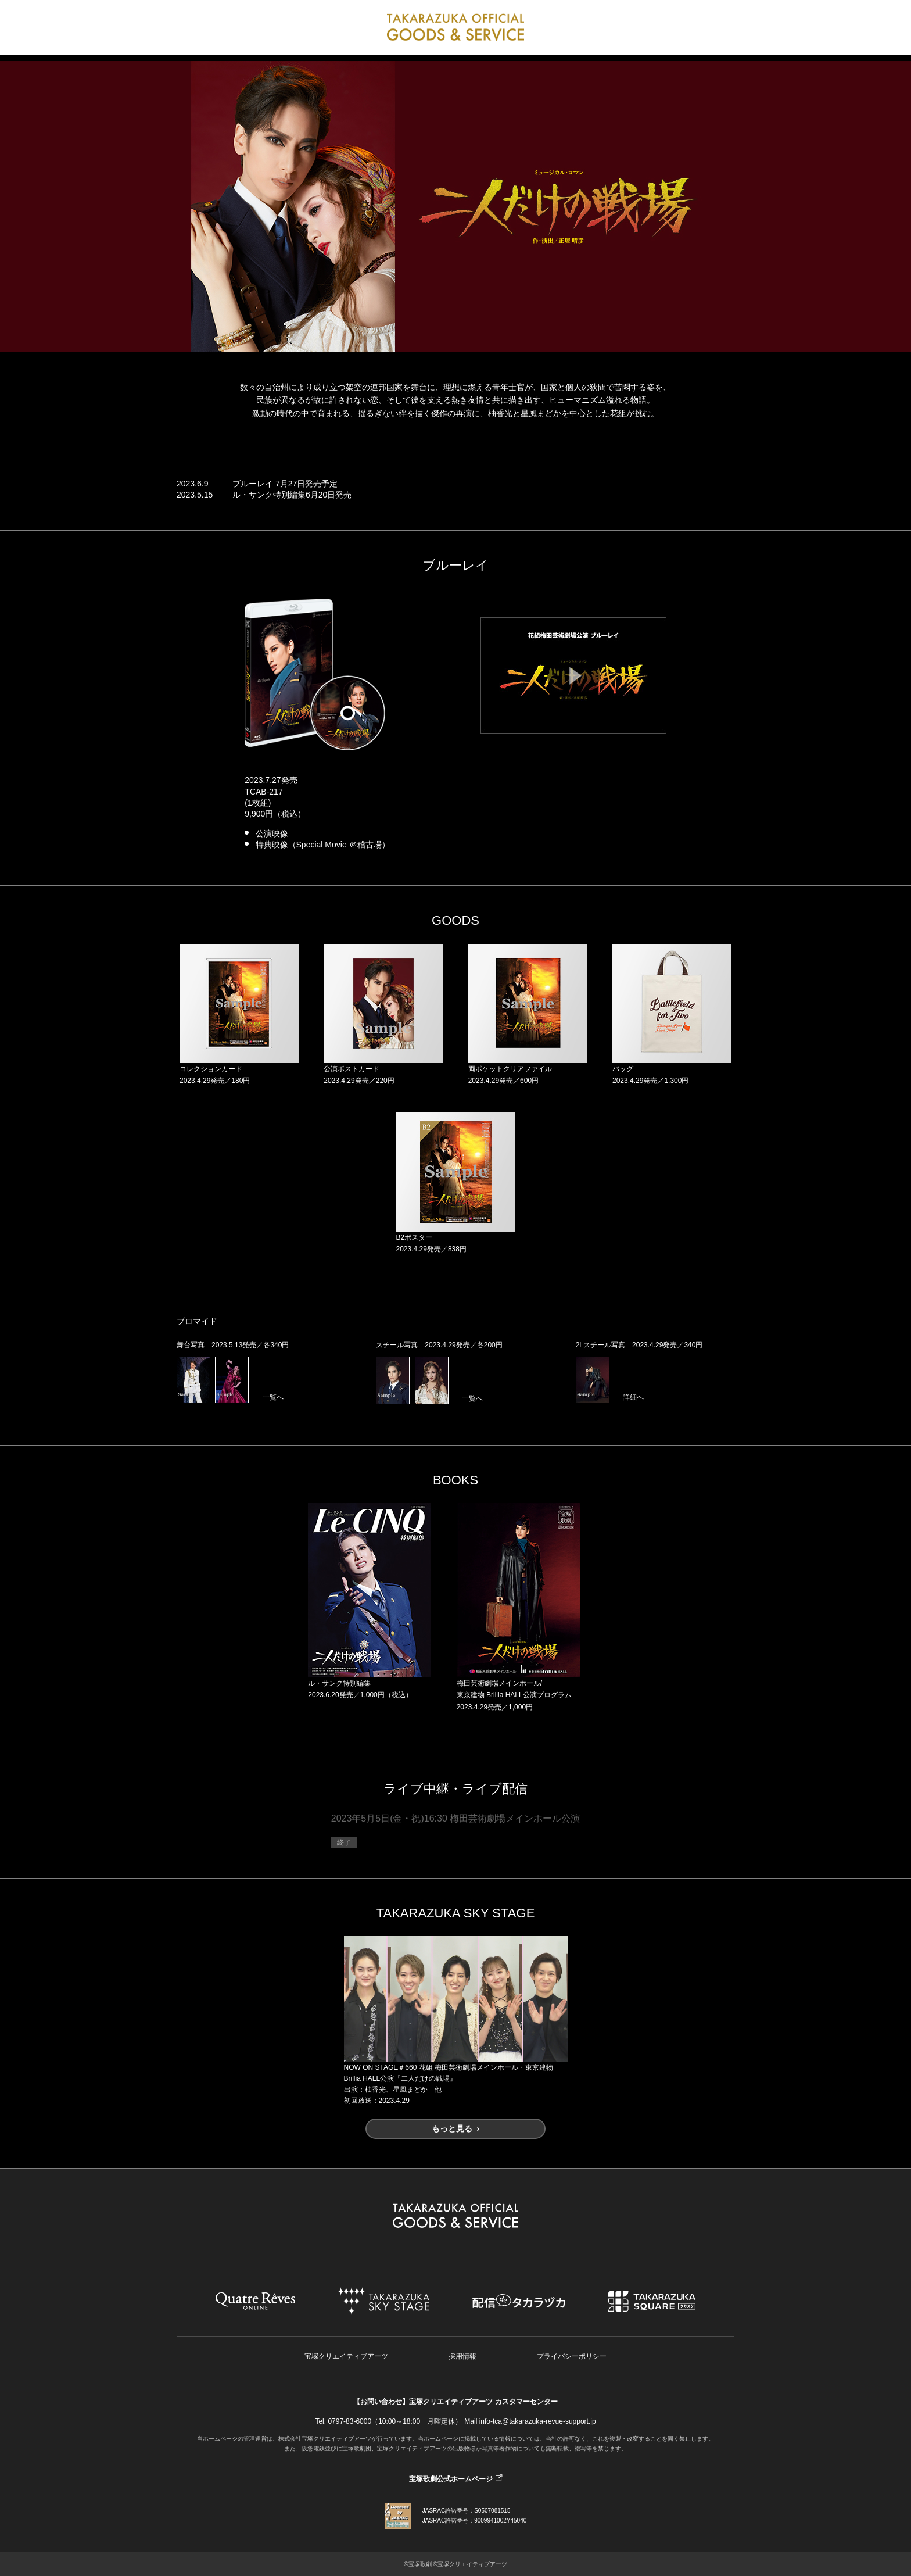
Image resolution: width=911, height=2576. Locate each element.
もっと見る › (455, 2128)
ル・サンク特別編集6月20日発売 (292, 494)
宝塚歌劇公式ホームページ (451, 2479)
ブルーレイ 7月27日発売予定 (285, 483)
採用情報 (462, 2356)
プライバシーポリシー (572, 2356)
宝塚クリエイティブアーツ (346, 2356)
